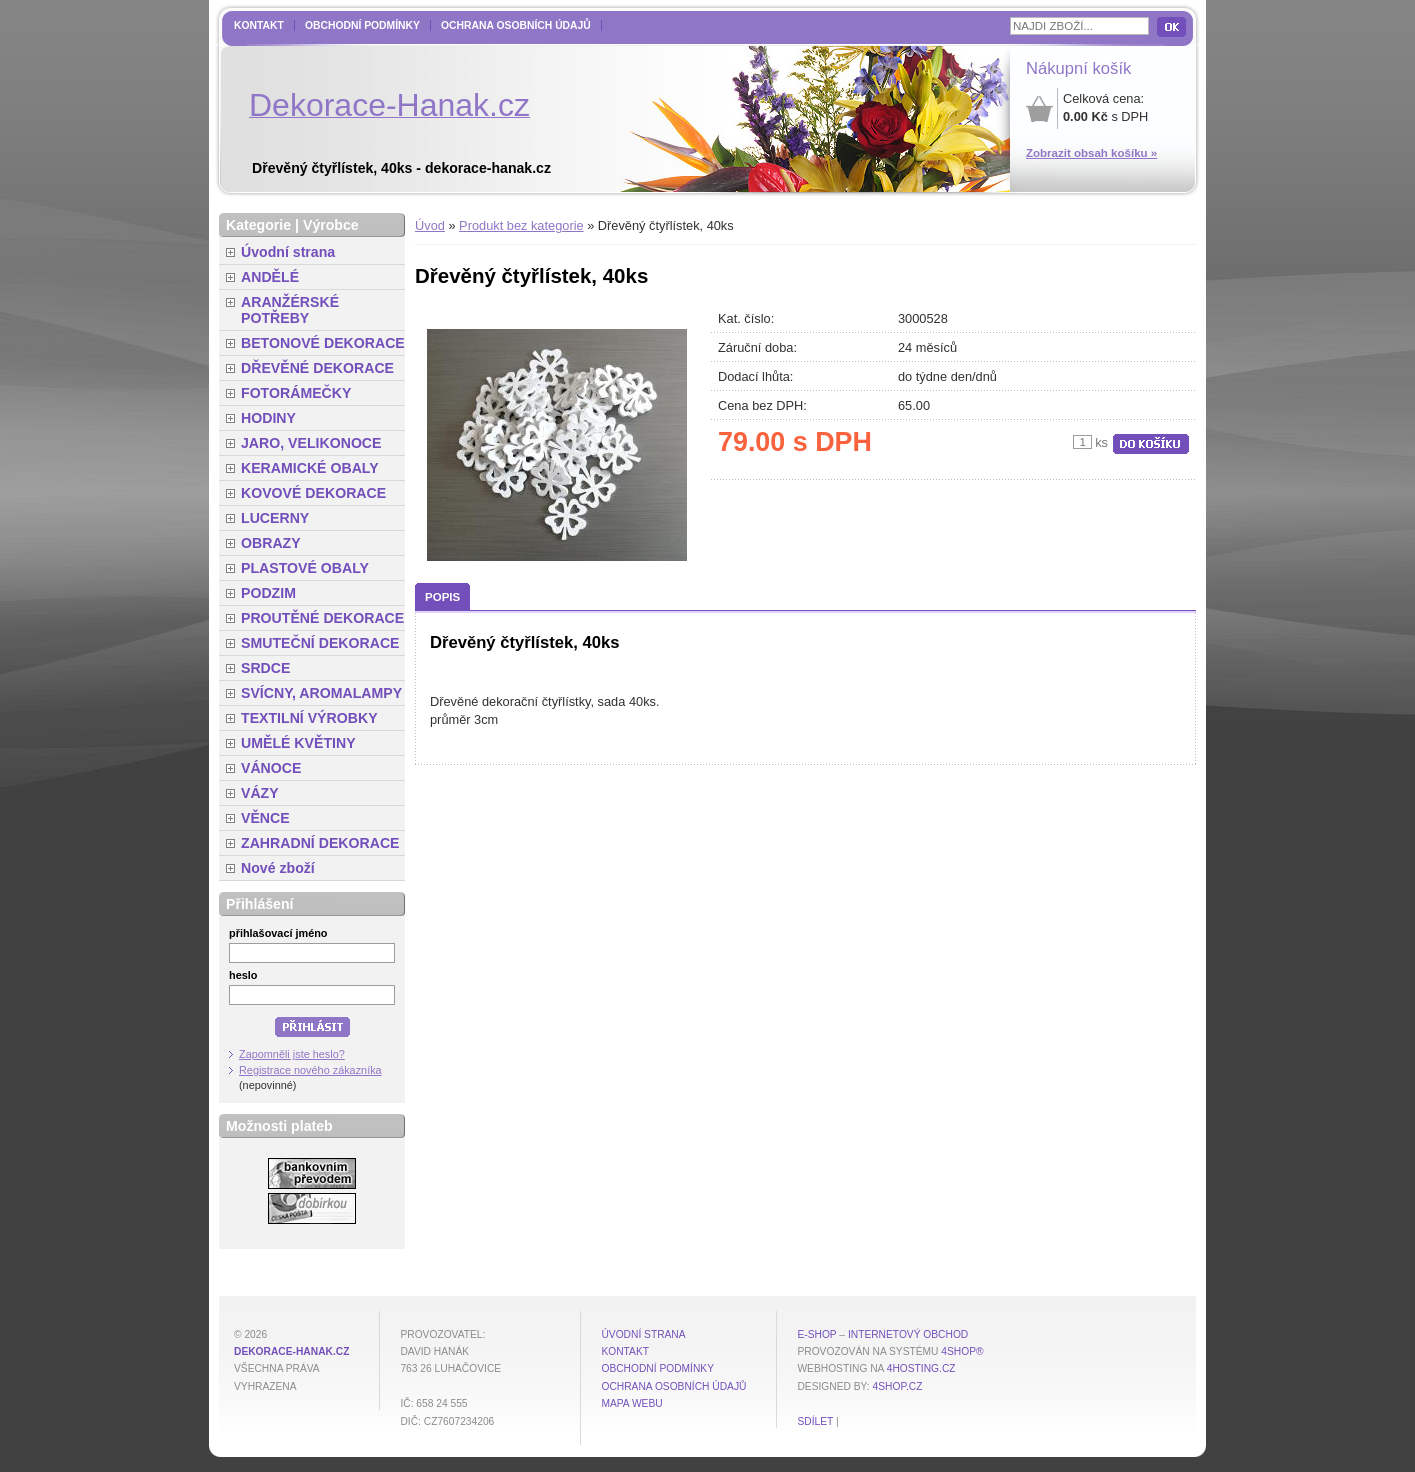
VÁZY (260, 793)
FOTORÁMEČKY (296, 393)
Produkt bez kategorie (521, 225)
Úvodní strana (288, 252)
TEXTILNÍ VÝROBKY (309, 718)
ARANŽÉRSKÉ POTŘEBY (290, 310)
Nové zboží (278, 868)
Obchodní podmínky (362, 25)
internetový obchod (908, 1334)
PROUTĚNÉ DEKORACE (322, 618)
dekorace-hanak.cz (291, 1351)
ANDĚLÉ (270, 277)
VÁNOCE (271, 768)
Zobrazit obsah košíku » (1091, 153)
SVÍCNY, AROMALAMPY (321, 693)
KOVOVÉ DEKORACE (313, 493)
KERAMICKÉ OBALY (310, 468)
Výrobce (331, 225)
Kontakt (259, 25)
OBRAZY (271, 543)
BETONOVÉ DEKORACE (323, 343)
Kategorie (258, 225)
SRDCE (265, 668)
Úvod (430, 225)
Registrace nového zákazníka (310, 1070)
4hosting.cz (921, 1368)
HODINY (268, 418)
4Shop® (962, 1351)
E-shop (816, 1334)
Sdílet (815, 1421)
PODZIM (268, 593)
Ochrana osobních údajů (516, 25)
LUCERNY (275, 518)
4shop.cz (898, 1386)
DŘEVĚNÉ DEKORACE (317, 368)
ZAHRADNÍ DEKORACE (320, 843)
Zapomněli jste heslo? (292, 1054)
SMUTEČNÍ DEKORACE (320, 643)
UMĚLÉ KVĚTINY (298, 743)
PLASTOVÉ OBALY (305, 568)
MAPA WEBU (631, 1403)
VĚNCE (265, 818)
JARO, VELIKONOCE (311, 443)
